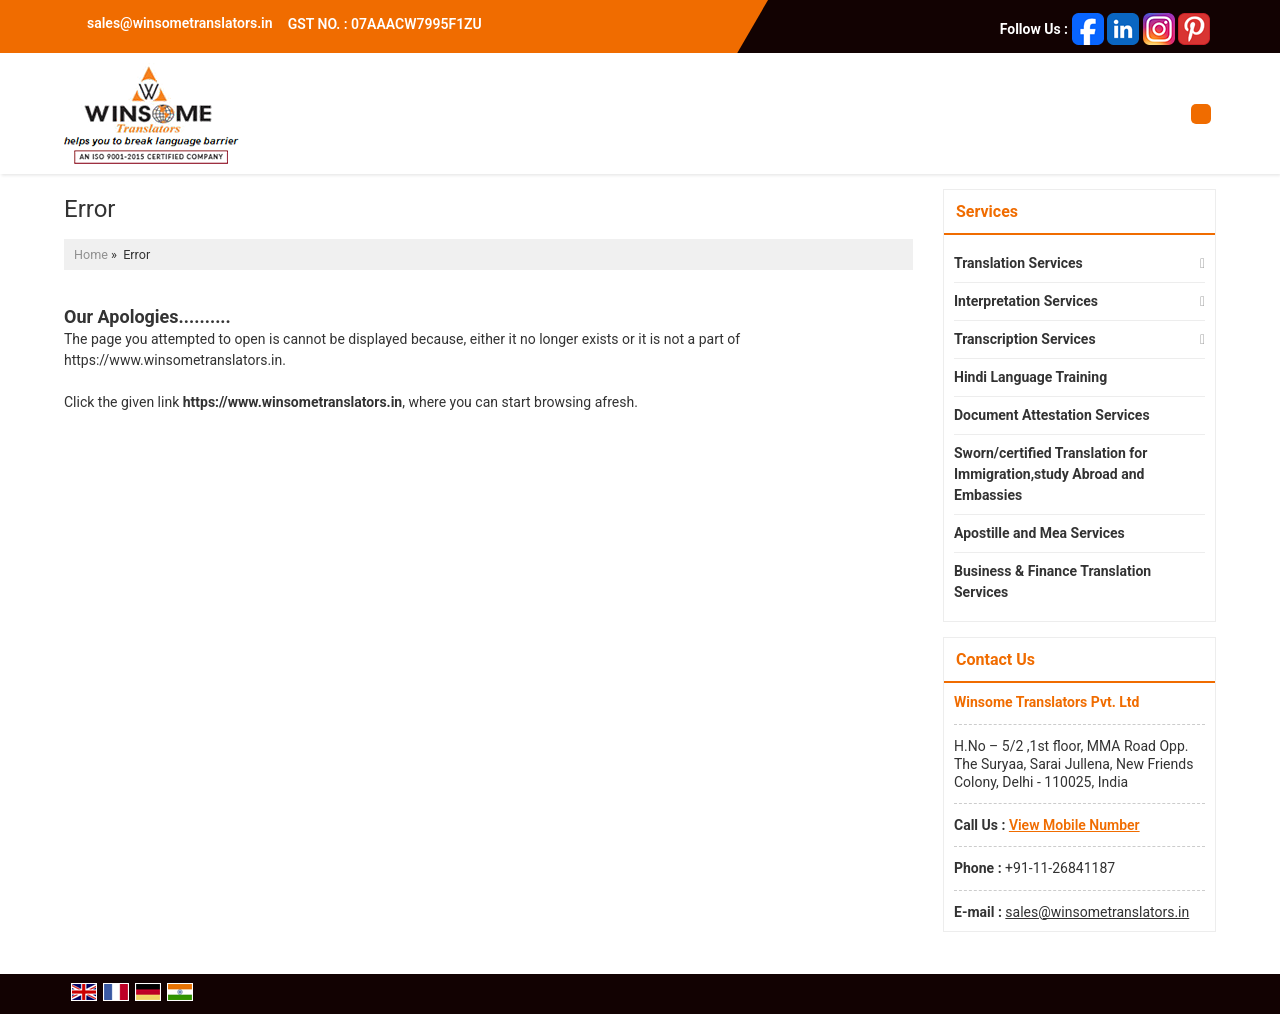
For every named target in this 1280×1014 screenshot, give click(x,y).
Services (987, 211)
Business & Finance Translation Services (1052, 581)
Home (91, 254)
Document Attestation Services (1052, 415)
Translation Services (1018, 263)
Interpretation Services (1026, 301)
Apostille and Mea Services (1039, 533)
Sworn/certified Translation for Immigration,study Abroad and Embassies (1050, 474)
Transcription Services (1025, 339)
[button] (1074, 825)
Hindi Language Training (1030, 377)
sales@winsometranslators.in (180, 23)
